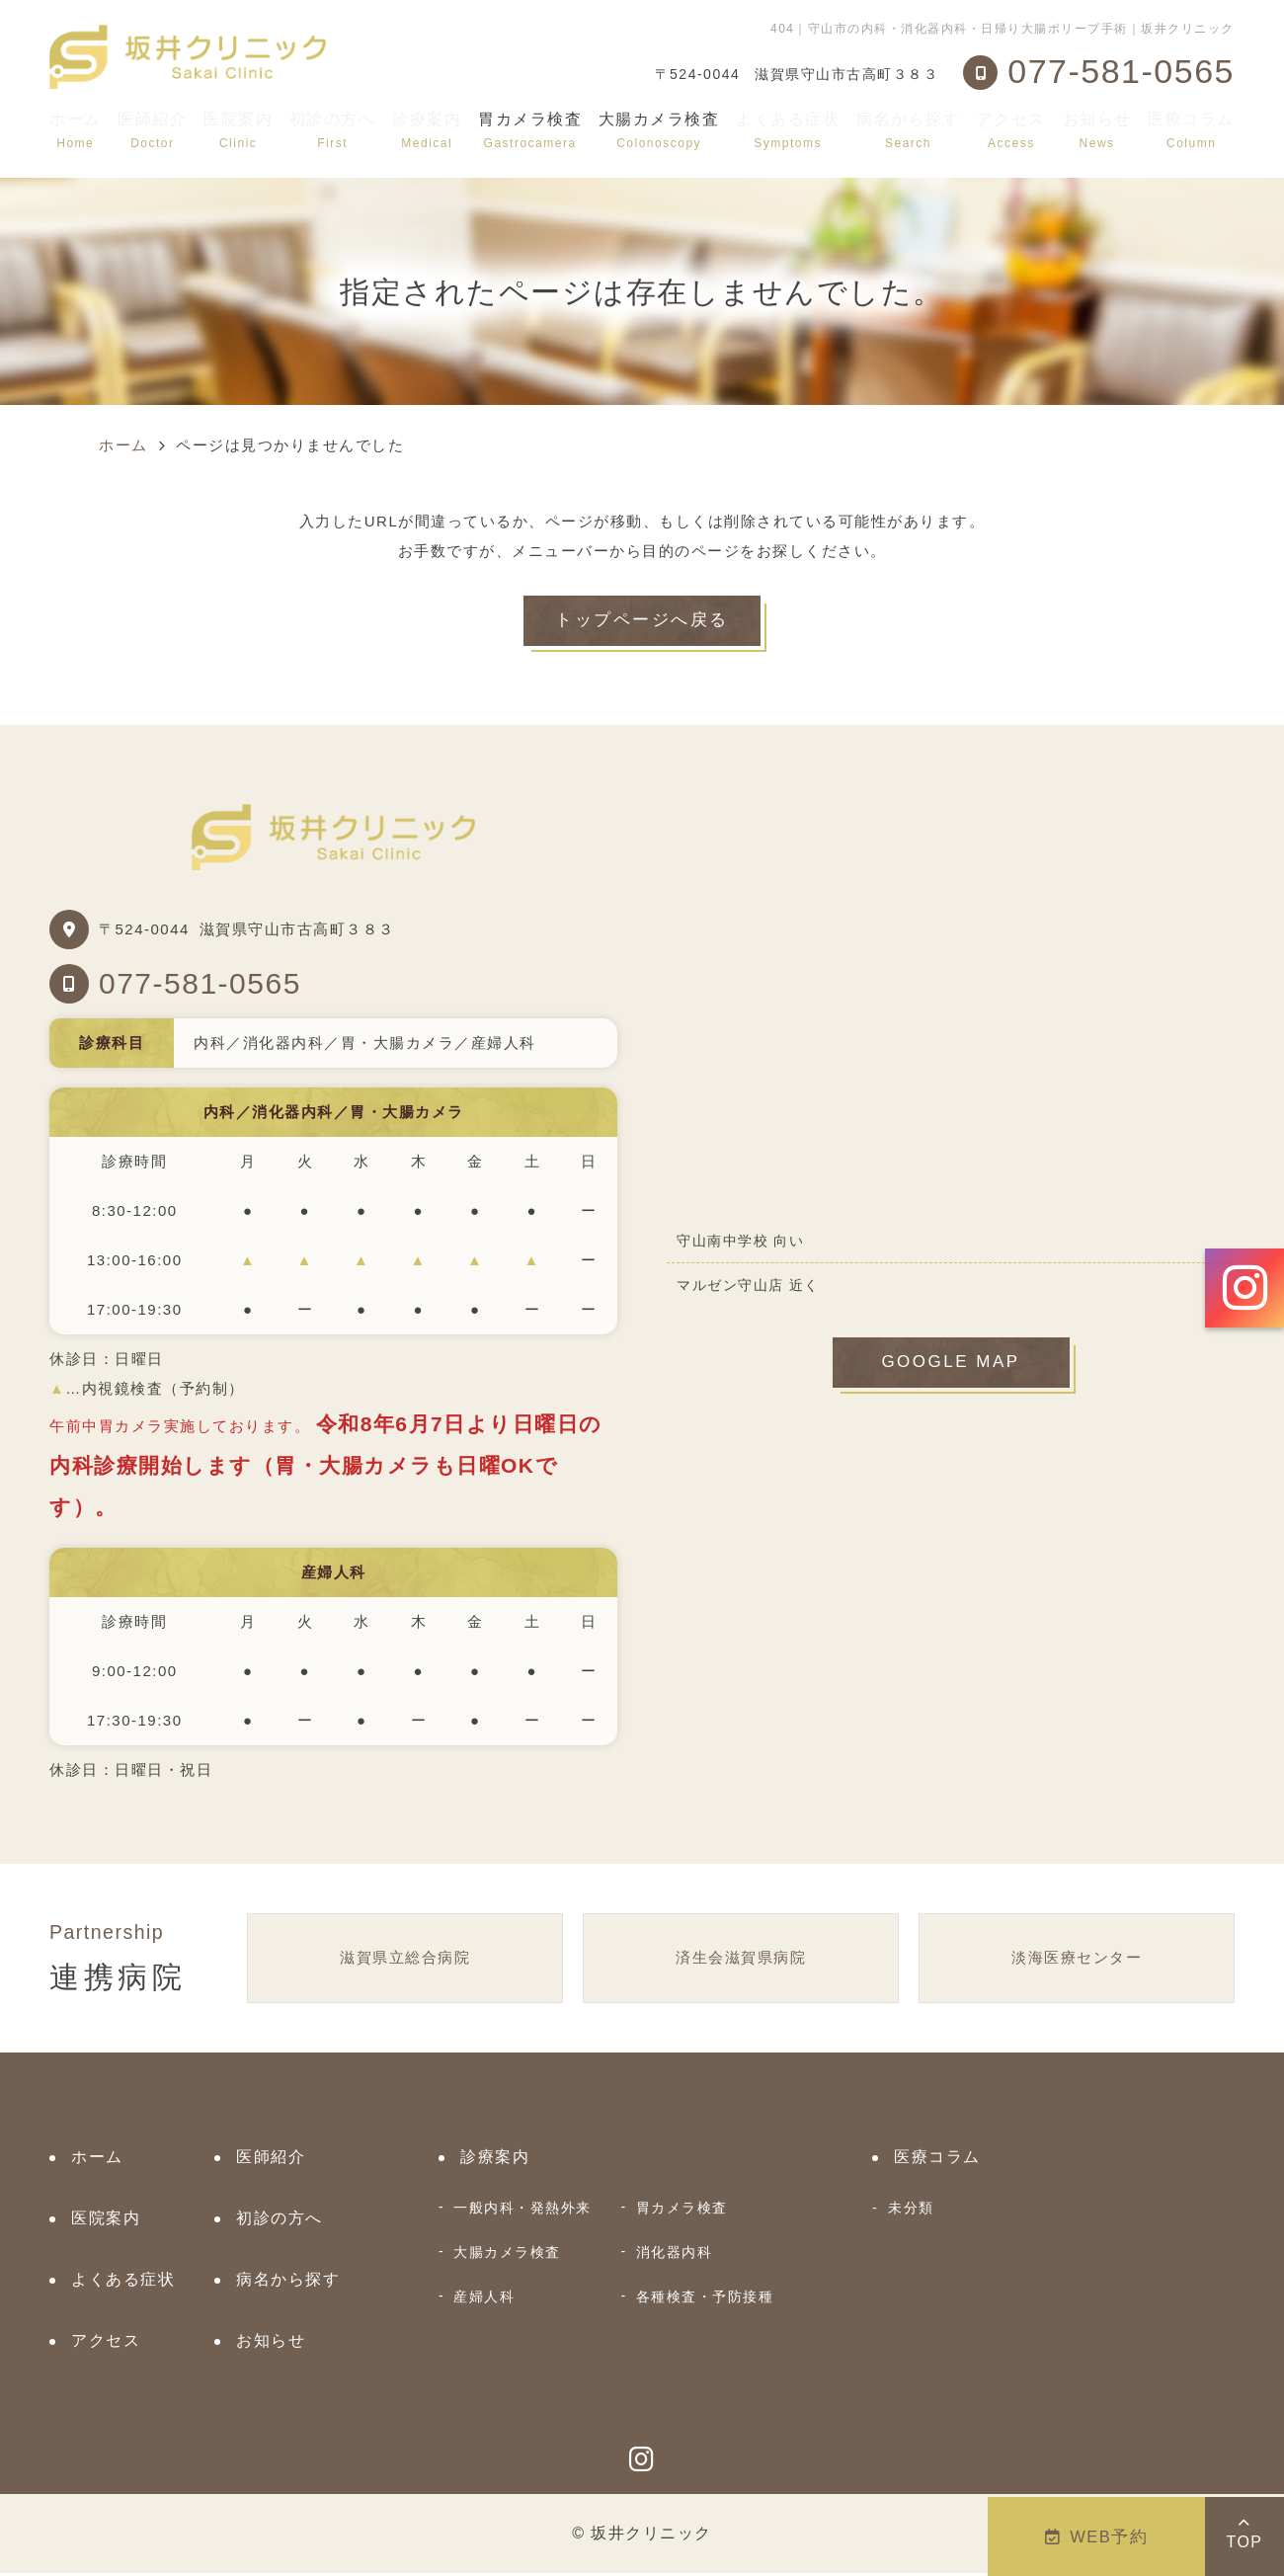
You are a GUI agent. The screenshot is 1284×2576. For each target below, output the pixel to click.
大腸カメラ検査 (507, 2255)
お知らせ (1097, 130)
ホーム (75, 130)
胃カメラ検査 (682, 2210)
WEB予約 (1097, 2536)
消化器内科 (674, 2255)
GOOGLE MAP (950, 1367)
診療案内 (426, 130)
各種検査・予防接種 (705, 2299)
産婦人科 (484, 2299)
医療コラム (1191, 130)
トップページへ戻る (642, 622)
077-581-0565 (200, 985)
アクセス (1011, 130)
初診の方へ (332, 130)
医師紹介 (152, 130)
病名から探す (908, 130)
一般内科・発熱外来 (522, 2210)
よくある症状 (788, 130)
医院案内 (238, 130)
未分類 (911, 2210)
